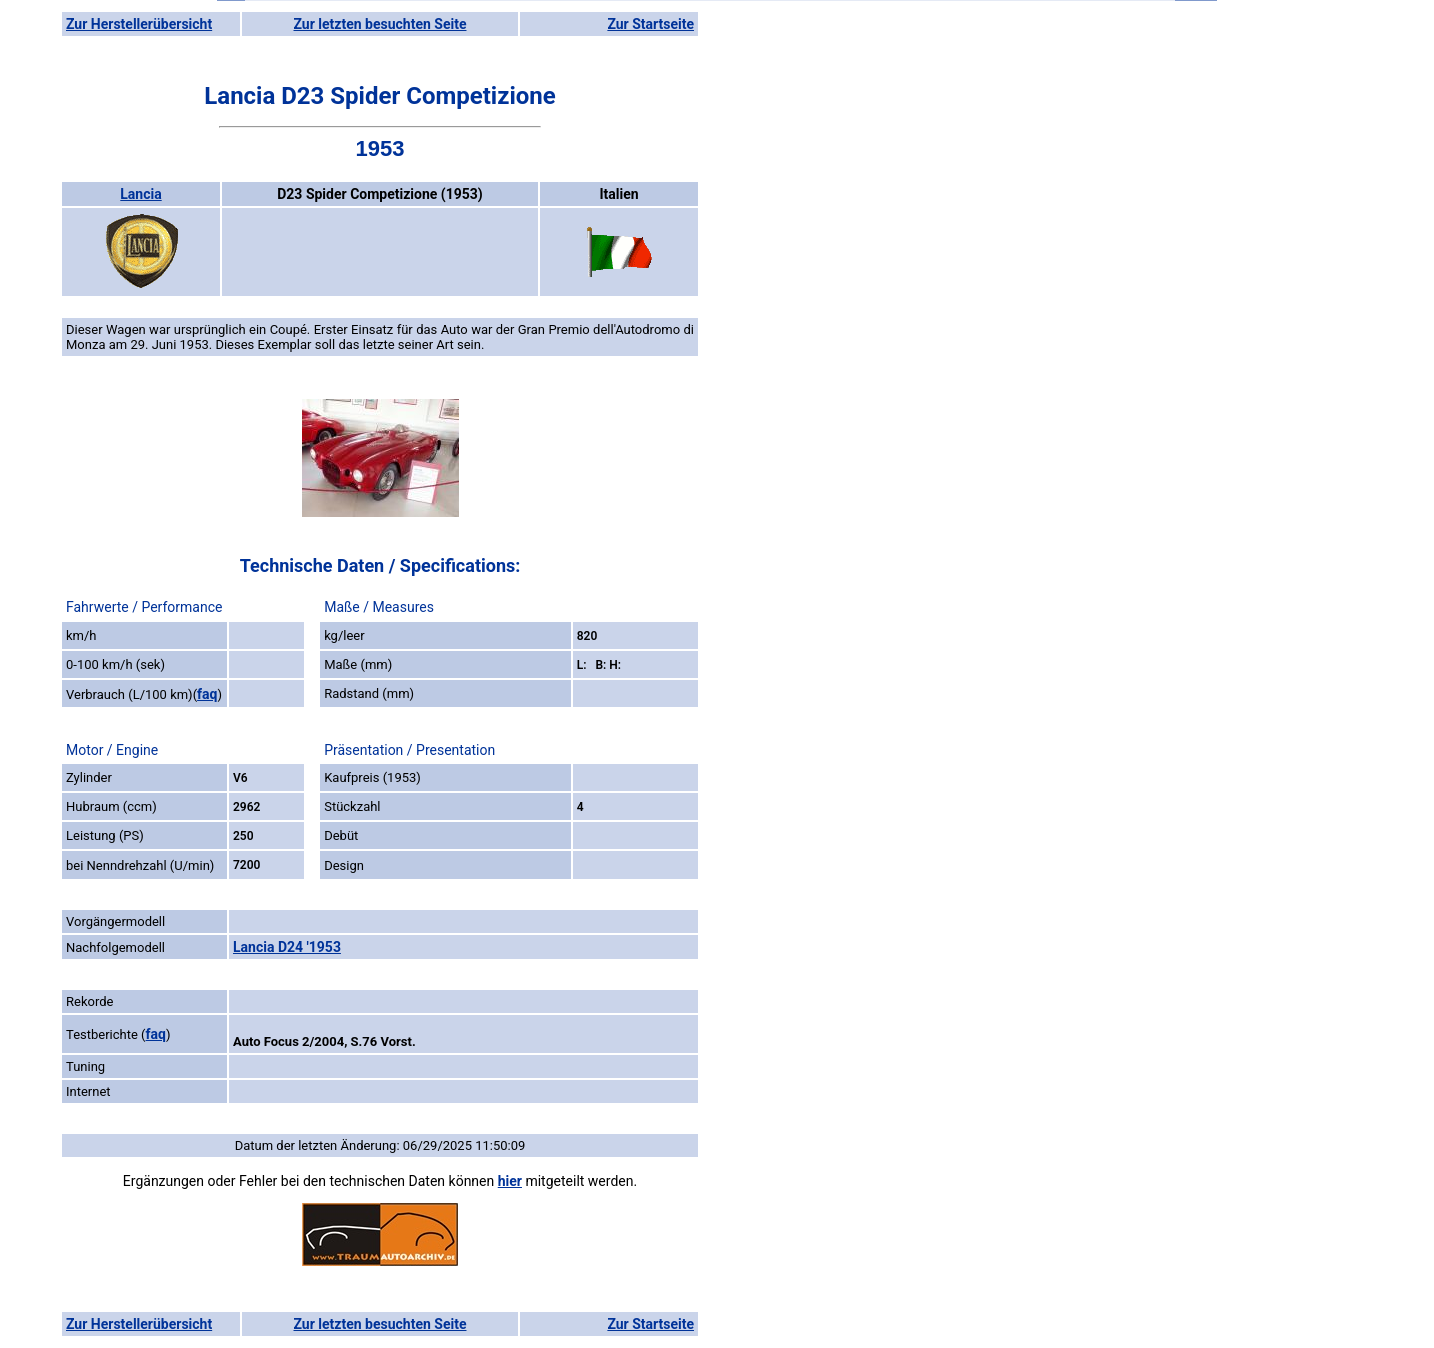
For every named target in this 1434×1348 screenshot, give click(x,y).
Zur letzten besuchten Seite (380, 24)
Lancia (140, 194)
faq (207, 694)
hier (510, 1181)
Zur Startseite (650, 24)
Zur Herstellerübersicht (139, 24)
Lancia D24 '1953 (287, 947)
